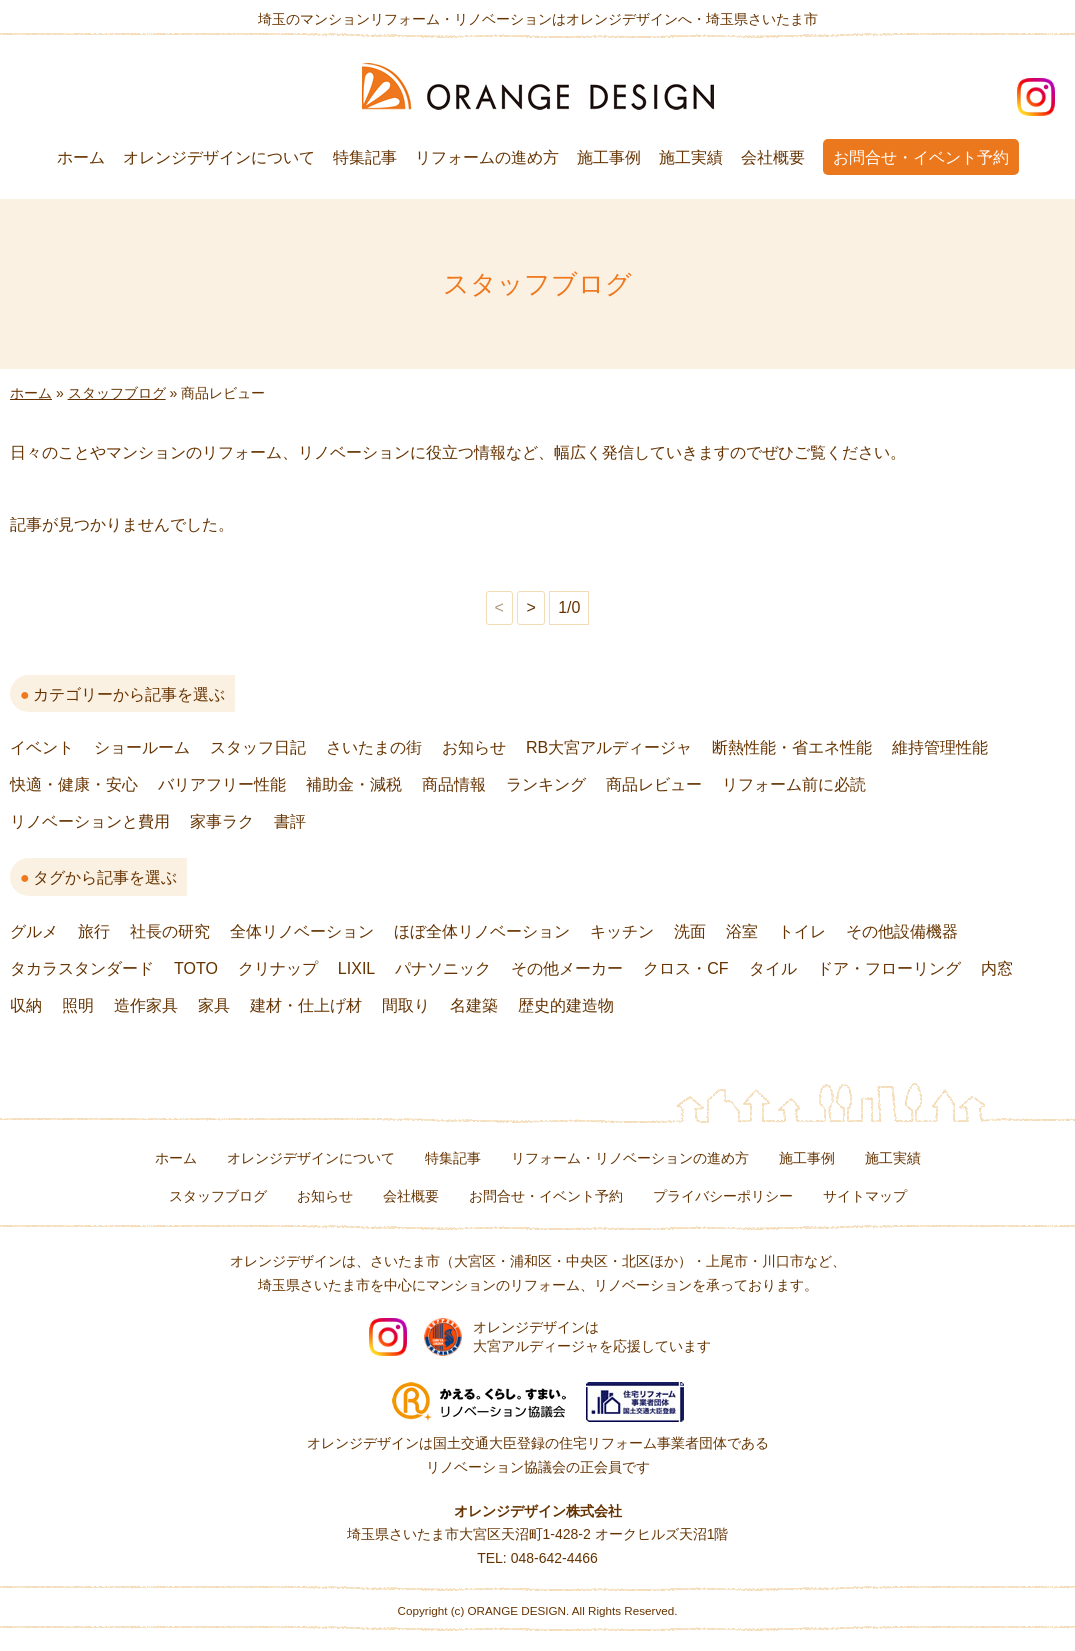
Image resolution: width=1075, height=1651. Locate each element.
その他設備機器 (902, 931)
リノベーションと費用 (90, 821)
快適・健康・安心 (74, 784)
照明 (78, 1005)
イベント (42, 747)
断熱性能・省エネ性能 (792, 747)
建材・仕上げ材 (306, 1005)
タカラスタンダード (82, 968)
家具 (214, 1005)
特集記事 (365, 157)
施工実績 (691, 157)
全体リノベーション (302, 931)
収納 (26, 1005)
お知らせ (474, 747)
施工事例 (609, 157)
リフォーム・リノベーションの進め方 (630, 1158)
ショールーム (142, 747)
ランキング (546, 784)
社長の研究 (170, 931)
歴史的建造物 (566, 1005)
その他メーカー (567, 968)
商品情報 (454, 784)
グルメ (34, 931)
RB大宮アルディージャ (609, 747)
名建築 (474, 1005)
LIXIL (356, 968)
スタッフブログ (117, 393)
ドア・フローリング (889, 968)
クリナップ (278, 968)
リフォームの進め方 (487, 157)
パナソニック (443, 968)
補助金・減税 (354, 784)
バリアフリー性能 (222, 784)
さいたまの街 (374, 747)
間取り (406, 1005)
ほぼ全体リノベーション (482, 931)
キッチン (622, 931)
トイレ (802, 931)
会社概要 (773, 157)
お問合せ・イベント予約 (921, 157)
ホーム (81, 157)
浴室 (742, 931)
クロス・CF (685, 968)
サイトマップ (865, 1196)
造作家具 (146, 1005)
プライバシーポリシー (723, 1196)
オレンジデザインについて (219, 157)
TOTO (196, 968)
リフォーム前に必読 (794, 784)
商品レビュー (654, 784)
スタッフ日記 (258, 747)
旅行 (94, 931)
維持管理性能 (940, 747)
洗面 (690, 931)
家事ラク (222, 821)
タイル (773, 968)
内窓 (997, 968)
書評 (290, 821)
